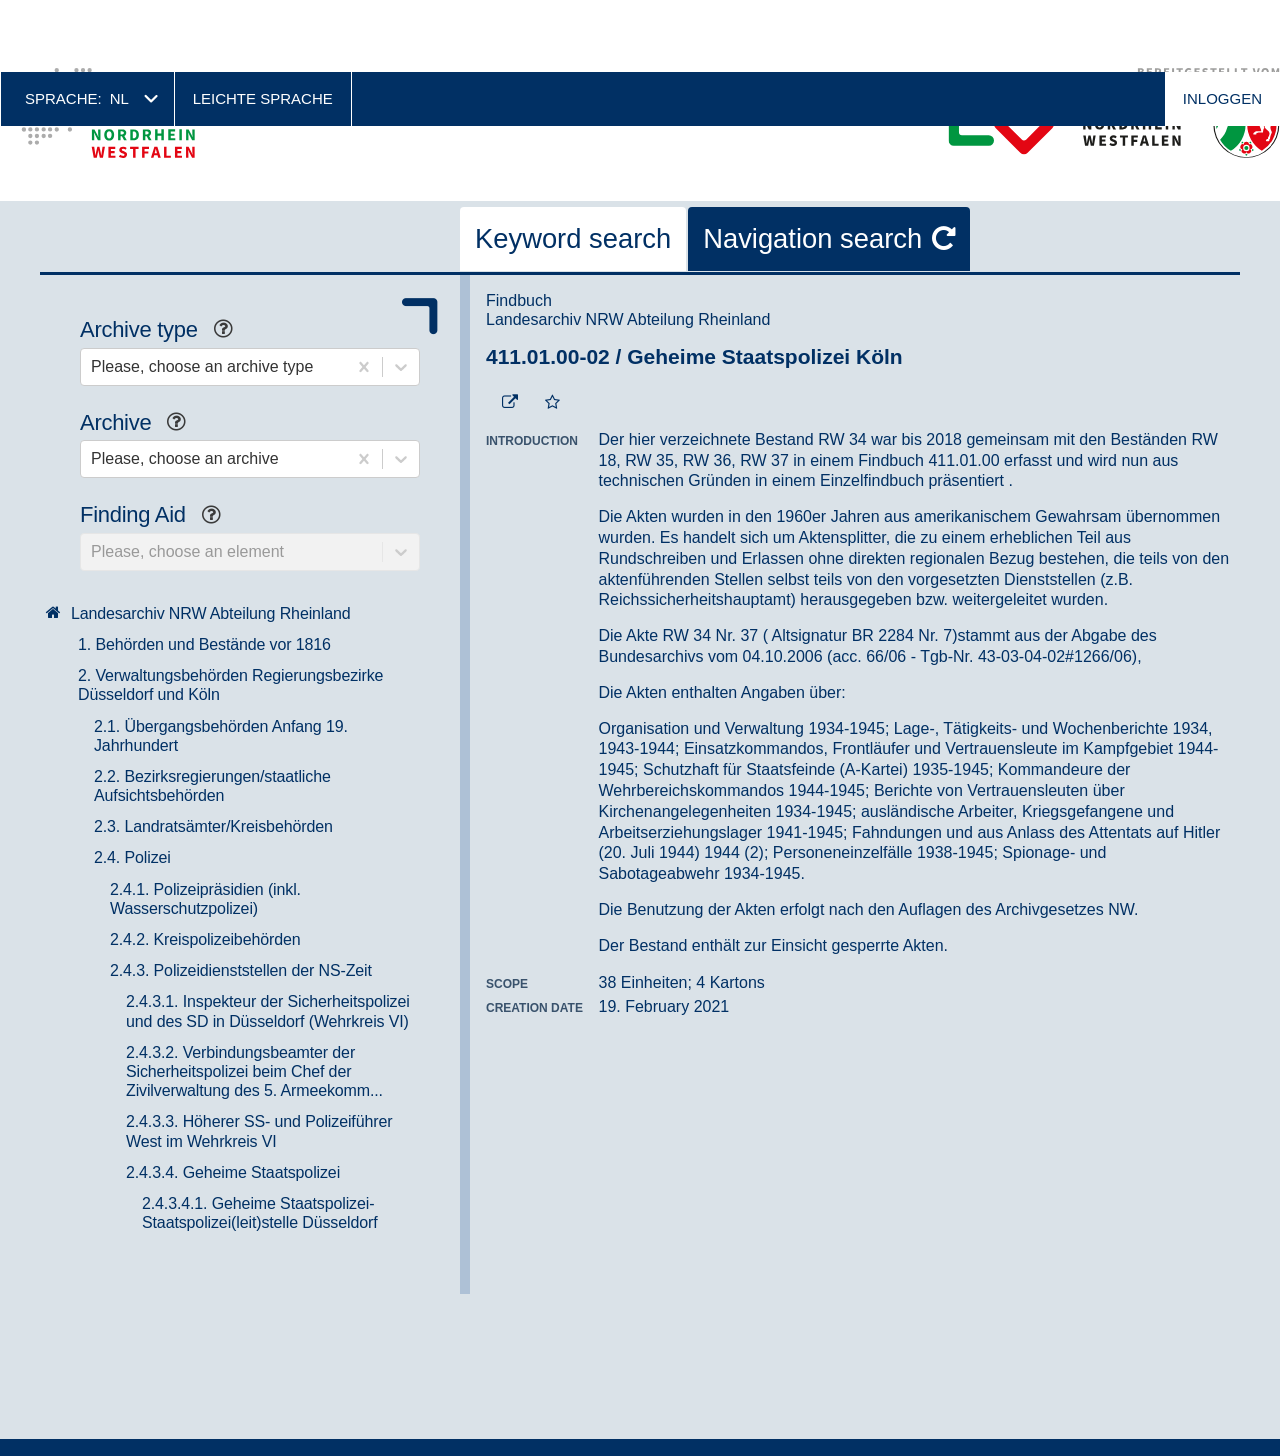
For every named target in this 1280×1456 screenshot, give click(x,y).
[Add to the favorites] (552, 331)
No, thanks (1208, 1415)
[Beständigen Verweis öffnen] (510, 331)
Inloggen (1222, 26)
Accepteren (1148, 1414)
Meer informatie (298, 1438)
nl (119, 26)
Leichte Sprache (263, 26)
